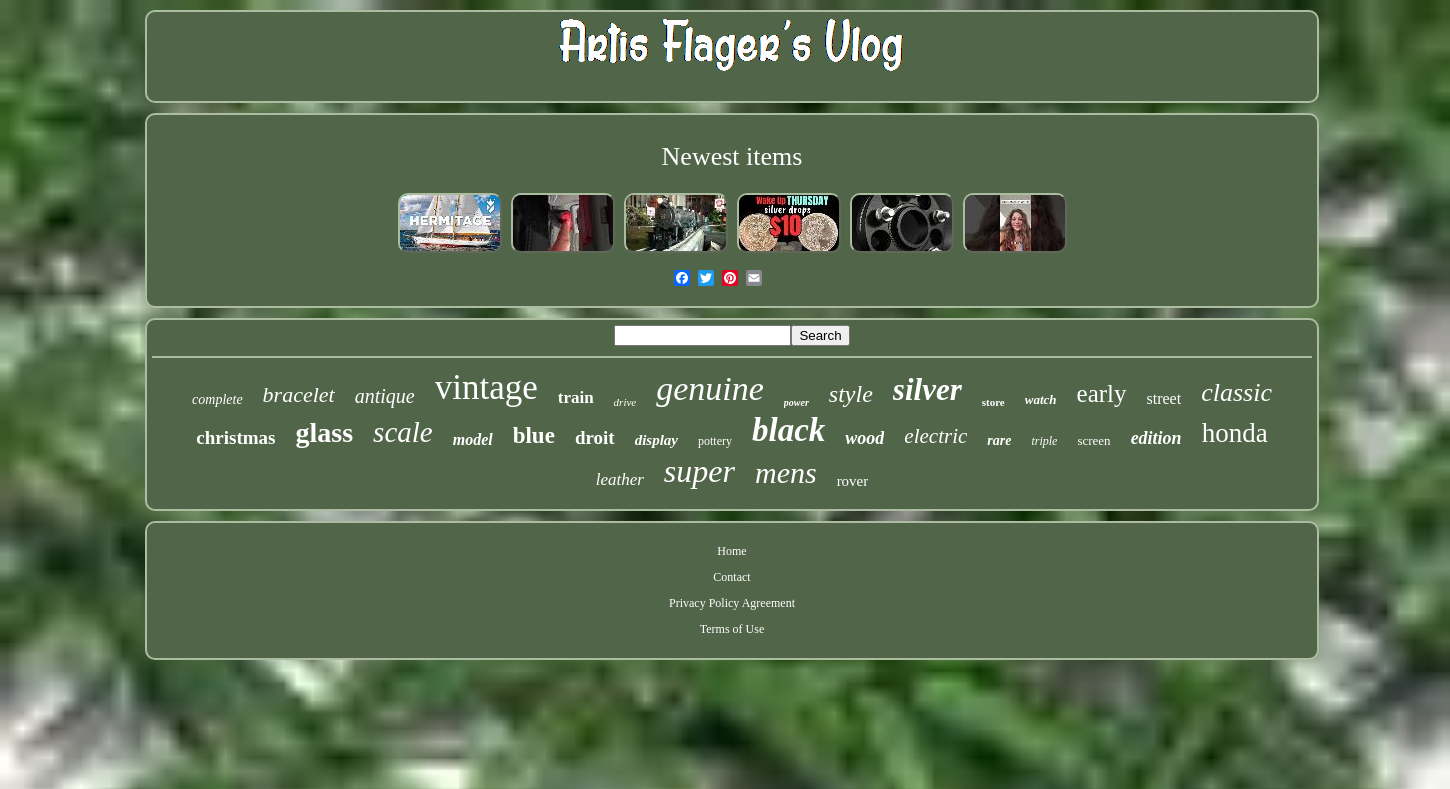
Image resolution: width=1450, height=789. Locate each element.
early (1102, 393)
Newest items (732, 156)
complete (217, 399)
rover (853, 481)
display (656, 440)
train (576, 397)
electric (935, 436)
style (851, 394)
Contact (731, 577)
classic (1236, 392)
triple (1044, 441)
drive (625, 402)
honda (1235, 433)
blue (534, 435)
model (473, 439)
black (788, 430)
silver (927, 389)
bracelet (299, 394)
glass (325, 432)
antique (385, 396)
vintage (486, 387)
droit (595, 437)
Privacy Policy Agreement (732, 603)
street (1164, 398)
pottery (715, 441)
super (699, 471)
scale (403, 432)
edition (1156, 438)
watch (1041, 399)
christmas (235, 437)
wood (864, 438)
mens (786, 472)
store (993, 402)
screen (1093, 440)
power (796, 402)
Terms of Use (732, 629)
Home (731, 551)
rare (999, 440)
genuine (710, 388)
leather (620, 479)
